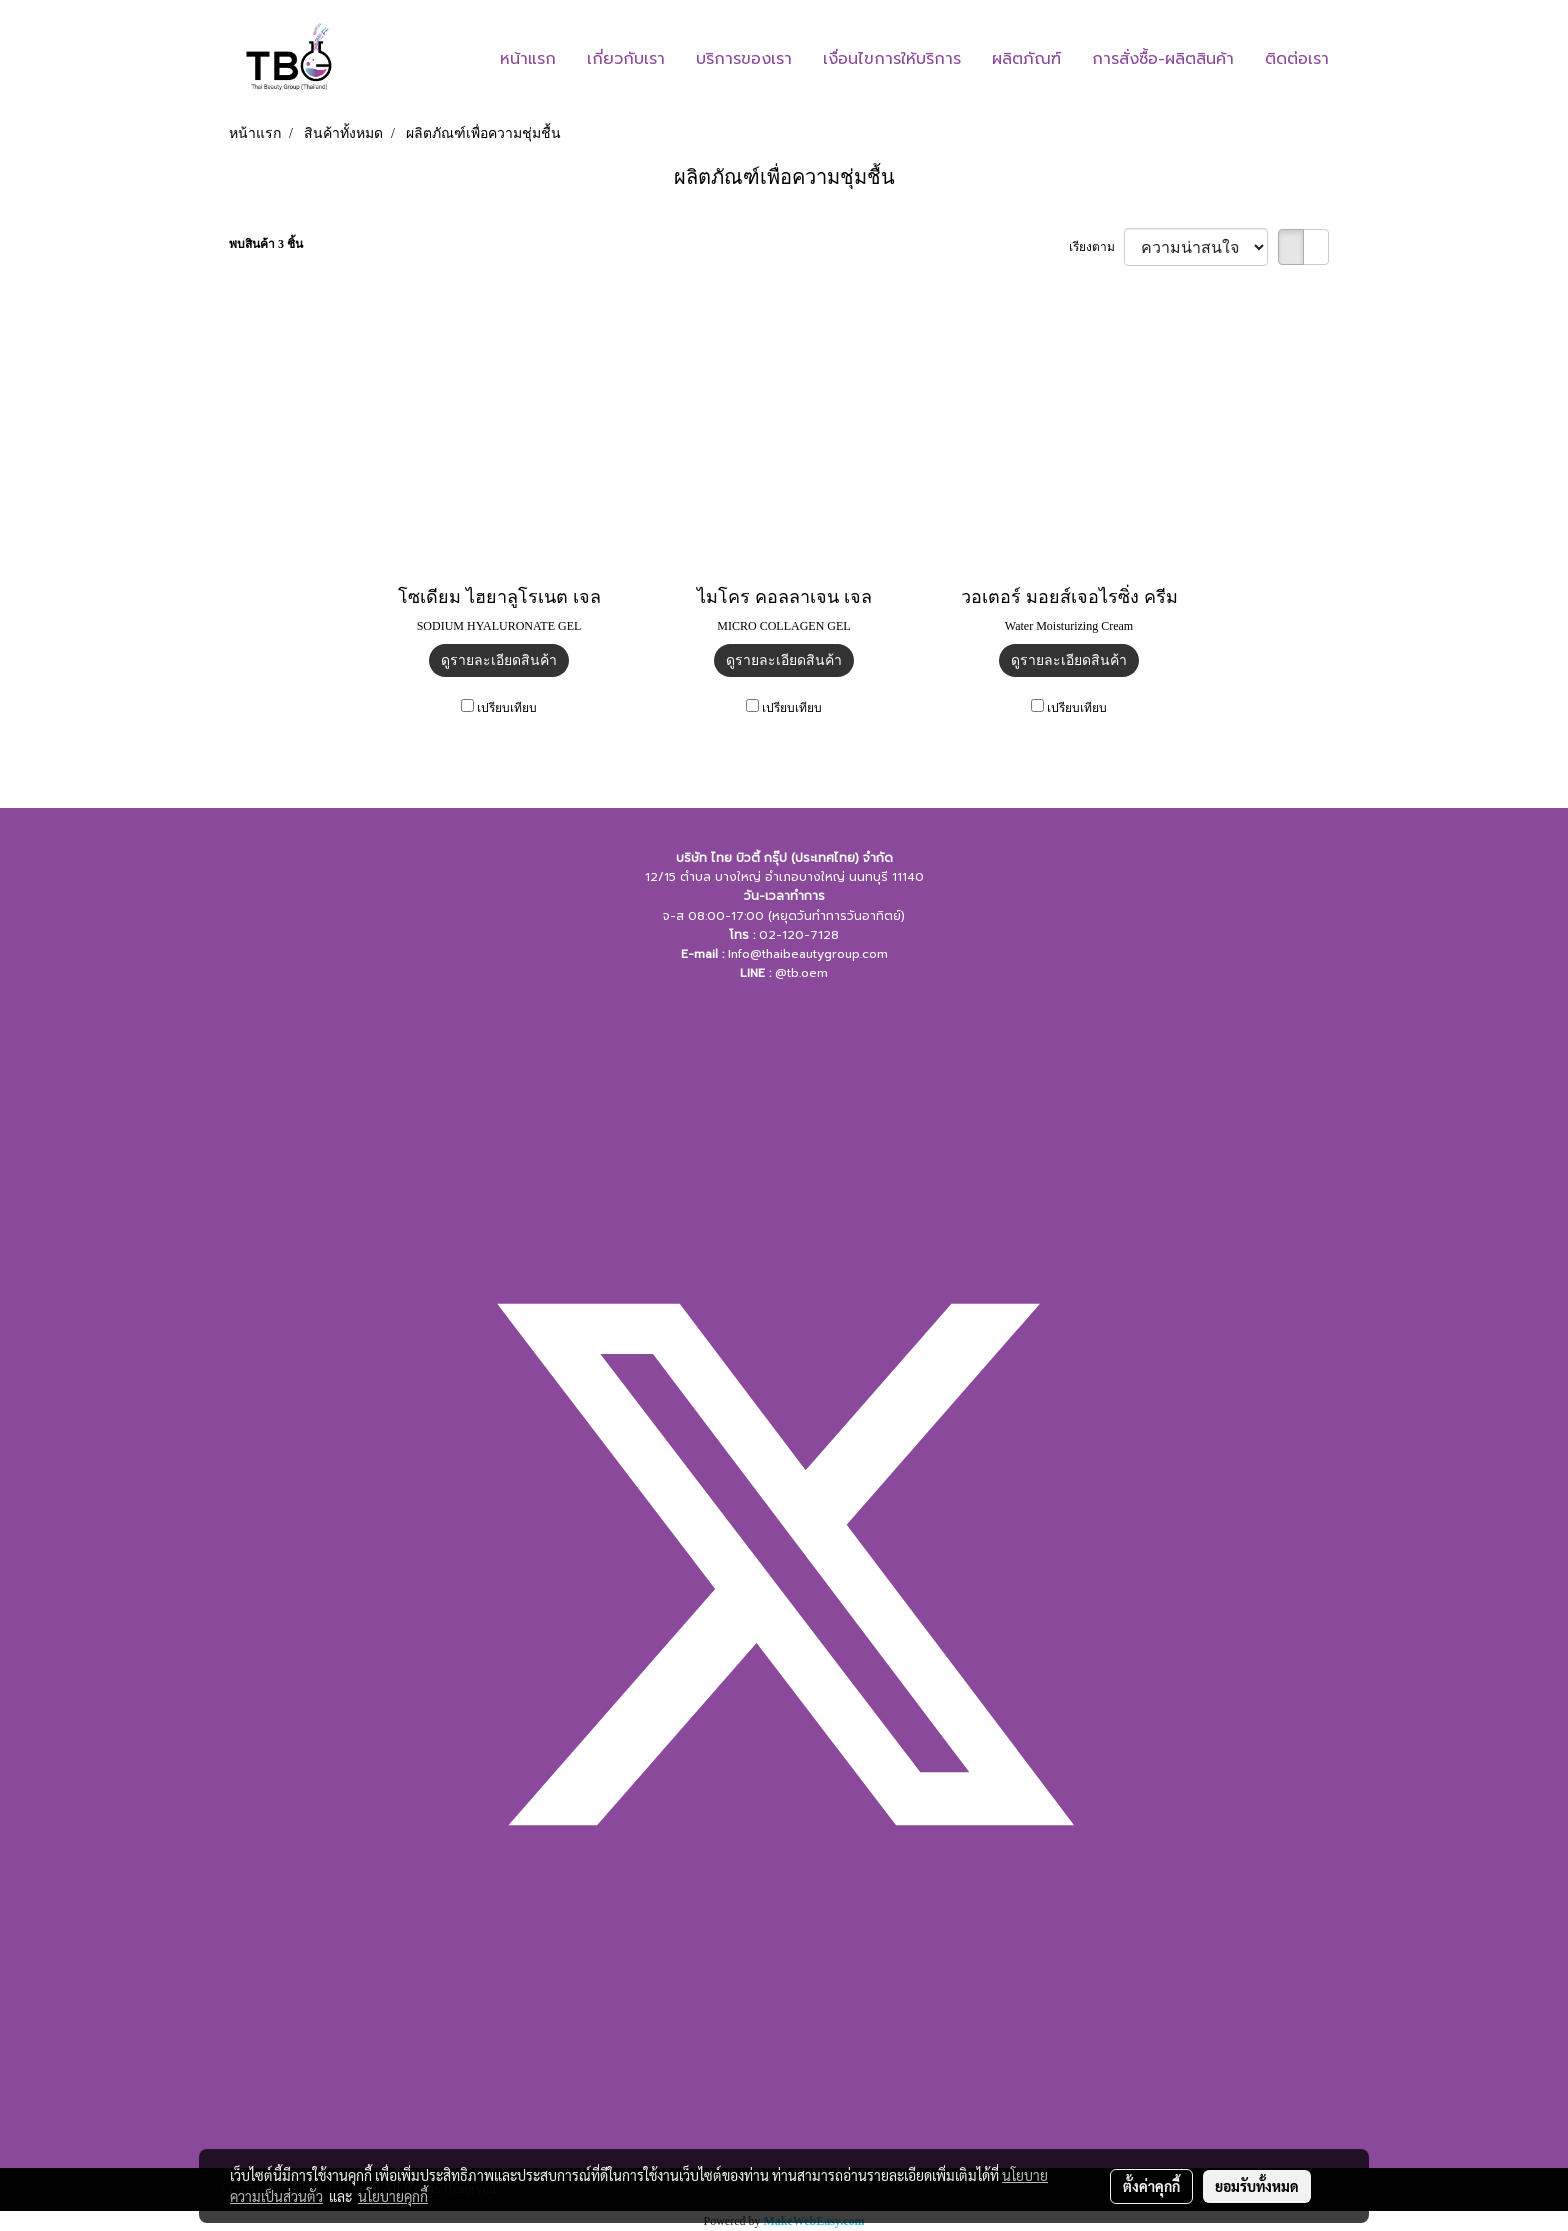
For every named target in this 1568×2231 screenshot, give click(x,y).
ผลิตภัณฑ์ (1026, 59)
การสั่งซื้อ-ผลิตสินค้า (1163, 59)
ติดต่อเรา (1297, 59)
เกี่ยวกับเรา (626, 59)
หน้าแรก (528, 59)
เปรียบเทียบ (507, 708)
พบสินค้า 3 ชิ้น (266, 244)
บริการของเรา (744, 59)
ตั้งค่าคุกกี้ (1151, 2186)
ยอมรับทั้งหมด (1257, 2186)
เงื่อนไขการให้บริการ (892, 59)
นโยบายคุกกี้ (393, 2196)
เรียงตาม (1096, 247)
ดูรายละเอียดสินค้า (499, 660)
